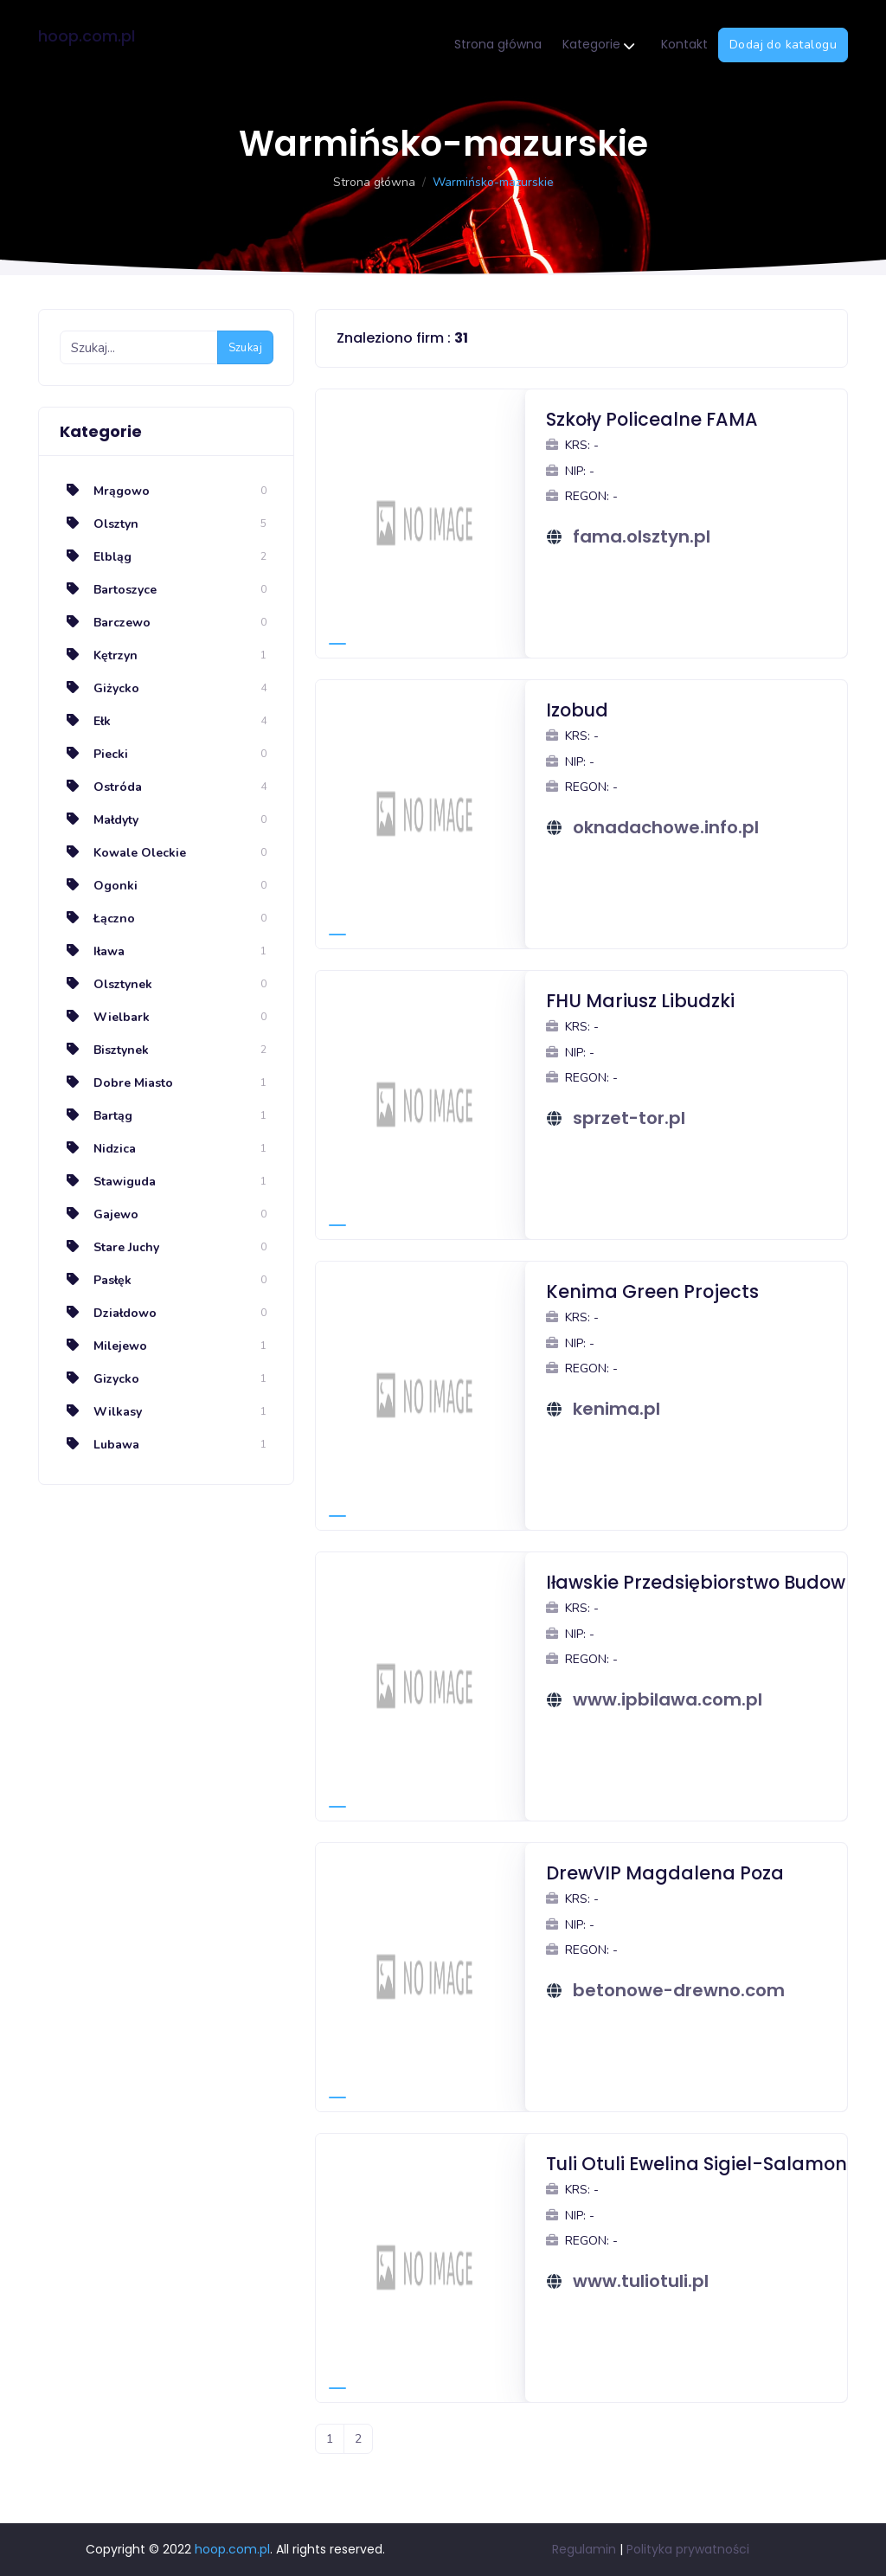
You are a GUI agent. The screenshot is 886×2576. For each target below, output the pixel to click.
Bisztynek (104, 1050)
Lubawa (99, 1444)
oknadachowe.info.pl (666, 827)
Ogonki (99, 885)
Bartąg (96, 1116)
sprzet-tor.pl (629, 1118)
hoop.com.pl (86, 36)
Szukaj (245, 348)
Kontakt (684, 44)
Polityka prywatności (687, 2549)
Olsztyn (99, 524)
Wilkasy (101, 1412)
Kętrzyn (99, 655)
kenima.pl (616, 1409)
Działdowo (108, 1313)
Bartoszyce (108, 589)
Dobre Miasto (116, 1083)
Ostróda (101, 787)
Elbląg (96, 557)
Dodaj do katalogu (783, 44)
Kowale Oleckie (123, 853)
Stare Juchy (109, 1247)
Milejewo (103, 1346)
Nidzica (98, 1148)
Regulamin (584, 2549)
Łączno (97, 918)
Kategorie (598, 45)
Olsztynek (106, 984)
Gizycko (99, 1379)
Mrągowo (105, 491)
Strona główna (498, 44)
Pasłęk (96, 1280)
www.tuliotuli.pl (641, 2281)
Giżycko (99, 688)
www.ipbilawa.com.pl (667, 1699)
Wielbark (105, 1017)
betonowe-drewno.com (679, 1990)
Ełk (85, 721)
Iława (92, 951)
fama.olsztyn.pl (641, 536)
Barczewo (105, 622)
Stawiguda (108, 1181)
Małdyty (99, 820)
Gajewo (99, 1214)
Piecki (94, 754)
